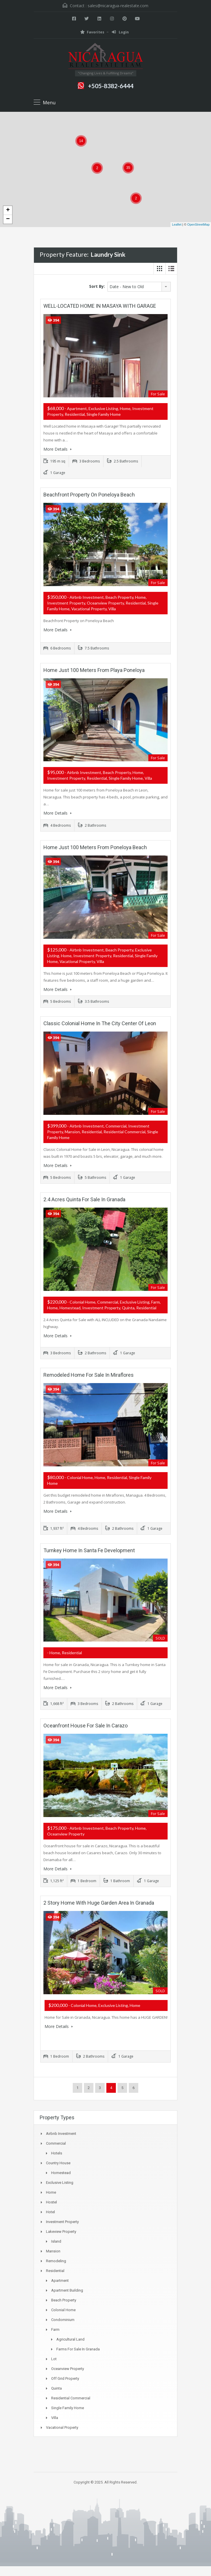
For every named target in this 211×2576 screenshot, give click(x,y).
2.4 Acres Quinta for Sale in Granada (84, 1198)
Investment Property (62, 2219)
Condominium (62, 2317)
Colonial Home (63, 2307)
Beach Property (63, 2298)
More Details (57, 449)
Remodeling (56, 2258)
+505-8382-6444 (110, 85)
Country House (58, 2160)
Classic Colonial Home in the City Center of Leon (99, 1022)
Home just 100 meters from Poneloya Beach (95, 846)
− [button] (8, 219)
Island (56, 2239)
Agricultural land (70, 2337)
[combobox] (139, 287)
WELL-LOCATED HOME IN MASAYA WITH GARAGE (99, 306)
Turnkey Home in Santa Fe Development (89, 1548)
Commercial (56, 2141)
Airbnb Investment (61, 2131)
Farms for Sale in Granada (78, 2347)
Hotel (50, 2209)
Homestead (61, 2170)
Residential (55, 2268)
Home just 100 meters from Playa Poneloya (94, 669)
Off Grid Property (65, 2376)
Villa (54, 2415)
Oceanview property (67, 2366)
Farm (55, 2327)
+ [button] (8, 210)
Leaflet (176, 224)
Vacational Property (62, 2425)
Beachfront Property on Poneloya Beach (89, 494)
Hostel (51, 2200)
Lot (54, 2356)
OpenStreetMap (198, 224)
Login (120, 32)
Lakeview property (61, 2229)
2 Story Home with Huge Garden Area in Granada (98, 1900)
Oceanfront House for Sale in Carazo (85, 1724)
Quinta (56, 2386)
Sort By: (97, 286)
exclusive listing (59, 2180)
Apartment (60, 2278)
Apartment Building (67, 2288)
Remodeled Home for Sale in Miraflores (88, 1373)
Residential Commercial (70, 2396)
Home (51, 2190)
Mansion (53, 2249)
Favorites (92, 32)
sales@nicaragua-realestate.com (118, 5)
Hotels (56, 2151)
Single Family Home (67, 2405)
